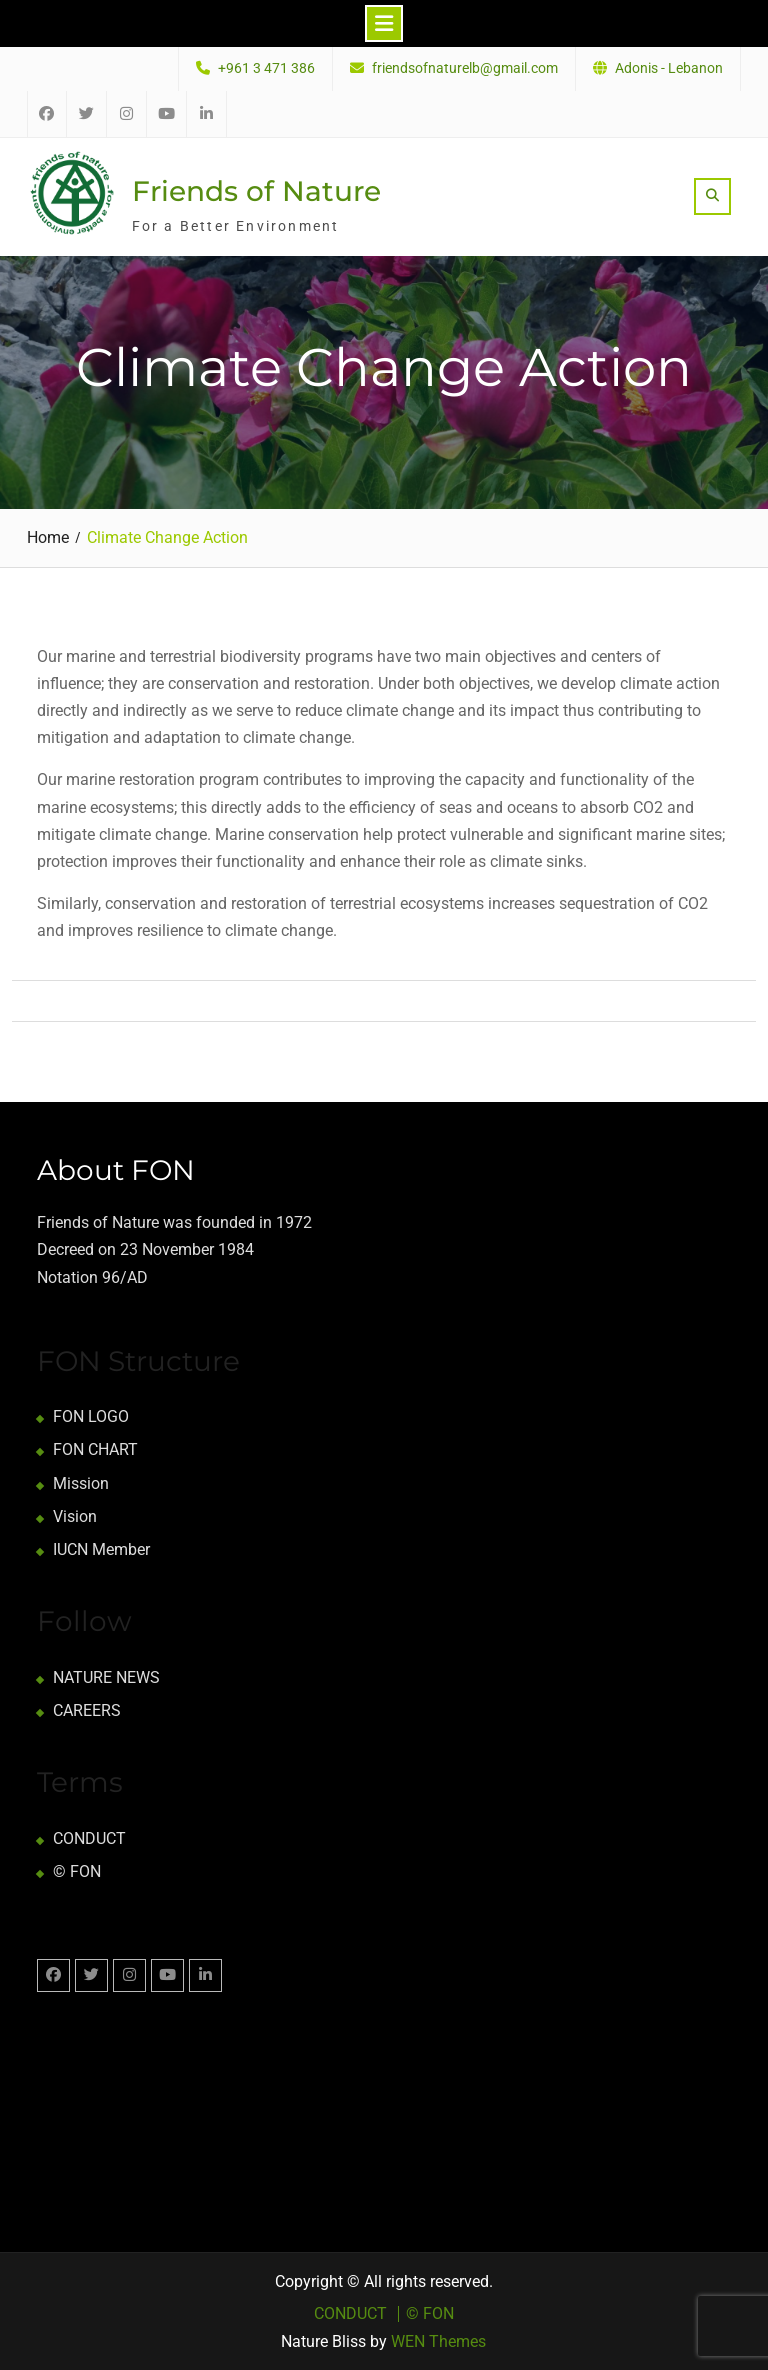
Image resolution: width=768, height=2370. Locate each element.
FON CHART (95, 1449)
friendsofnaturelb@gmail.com (465, 68)
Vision (75, 1516)
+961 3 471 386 (266, 68)
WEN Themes (438, 2341)
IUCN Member (101, 1549)
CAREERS (87, 1710)
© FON (77, 1871)
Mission (81, 1483)
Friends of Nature (256, 191)
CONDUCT (89, 1838)
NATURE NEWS (106, 1677)
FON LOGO (91, 1416)
